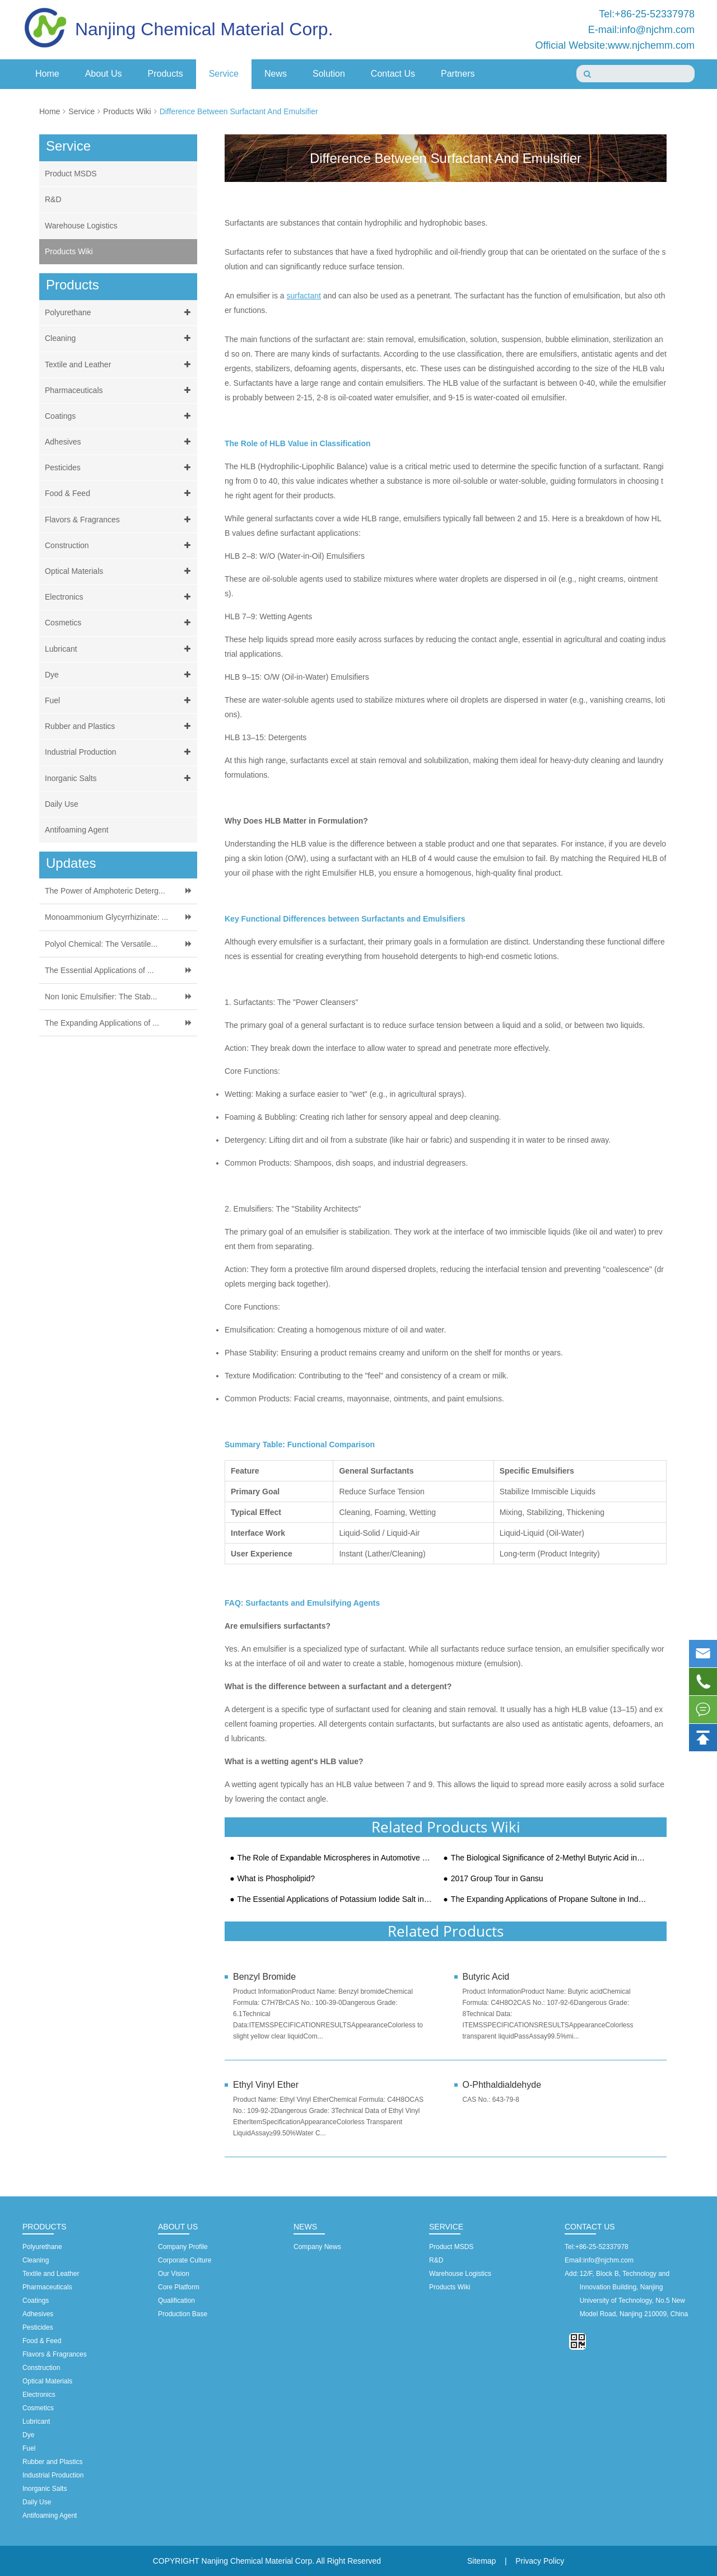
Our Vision (173, 2274)
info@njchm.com (608, 2260)
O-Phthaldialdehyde (502, 2084)
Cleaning (119, 338)
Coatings (119, 416)
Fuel (119, 701)
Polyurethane (119, 313)
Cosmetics (119, 623)
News (275, 73)
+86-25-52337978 (601, 2247)
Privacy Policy (539, 2560)
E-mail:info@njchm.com (641, 29)
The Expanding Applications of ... (102, 1022)
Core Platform (178, 2287)
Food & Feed (119, 494)
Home (47, 73)
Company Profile (183, 2247)
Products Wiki (127, 111)
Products (165, 73)
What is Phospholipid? (276, 1878)
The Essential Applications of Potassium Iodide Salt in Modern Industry (335, 1899)
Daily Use (61, 804)
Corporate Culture (184, 2260)
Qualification (176, 2300)
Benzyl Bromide (264, 1976)
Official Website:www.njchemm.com (615, 45)
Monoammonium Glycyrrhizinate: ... (106, 917)
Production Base (182, 2314)
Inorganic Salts (119, 779)
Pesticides (119, 468)
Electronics (119, 597)
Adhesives (119, 442)
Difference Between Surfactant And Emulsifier (239, 111)
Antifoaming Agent (77, 829)
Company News (317, 2247)
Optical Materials (119, 571)
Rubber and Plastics (119, 726)
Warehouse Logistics (81, 225)
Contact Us (393, 73)
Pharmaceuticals (119, 391)
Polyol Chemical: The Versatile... (101, 943)
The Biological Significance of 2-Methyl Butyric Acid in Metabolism (548, 1858)
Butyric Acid (486, 1976)
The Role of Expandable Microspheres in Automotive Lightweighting (335, 1858)
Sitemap (481, 2560)
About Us (103, 73)
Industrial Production (119, 752)
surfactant (303, 295)
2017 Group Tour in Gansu (497, 1878)
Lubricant (119, 649)
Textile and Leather (119, 365)
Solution (329, 73)
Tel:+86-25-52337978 (647, 14)
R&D (53, 199)
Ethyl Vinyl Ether (266, 2084)
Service (224, 73)
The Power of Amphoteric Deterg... (105, 890)
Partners (457, 73)
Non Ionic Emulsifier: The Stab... (101, 996)
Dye (119, 675)
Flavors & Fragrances (119, 520)
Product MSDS (71, 173)
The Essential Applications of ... (99, 970)
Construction (119, 546)
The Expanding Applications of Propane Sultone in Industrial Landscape (548, 1899)
